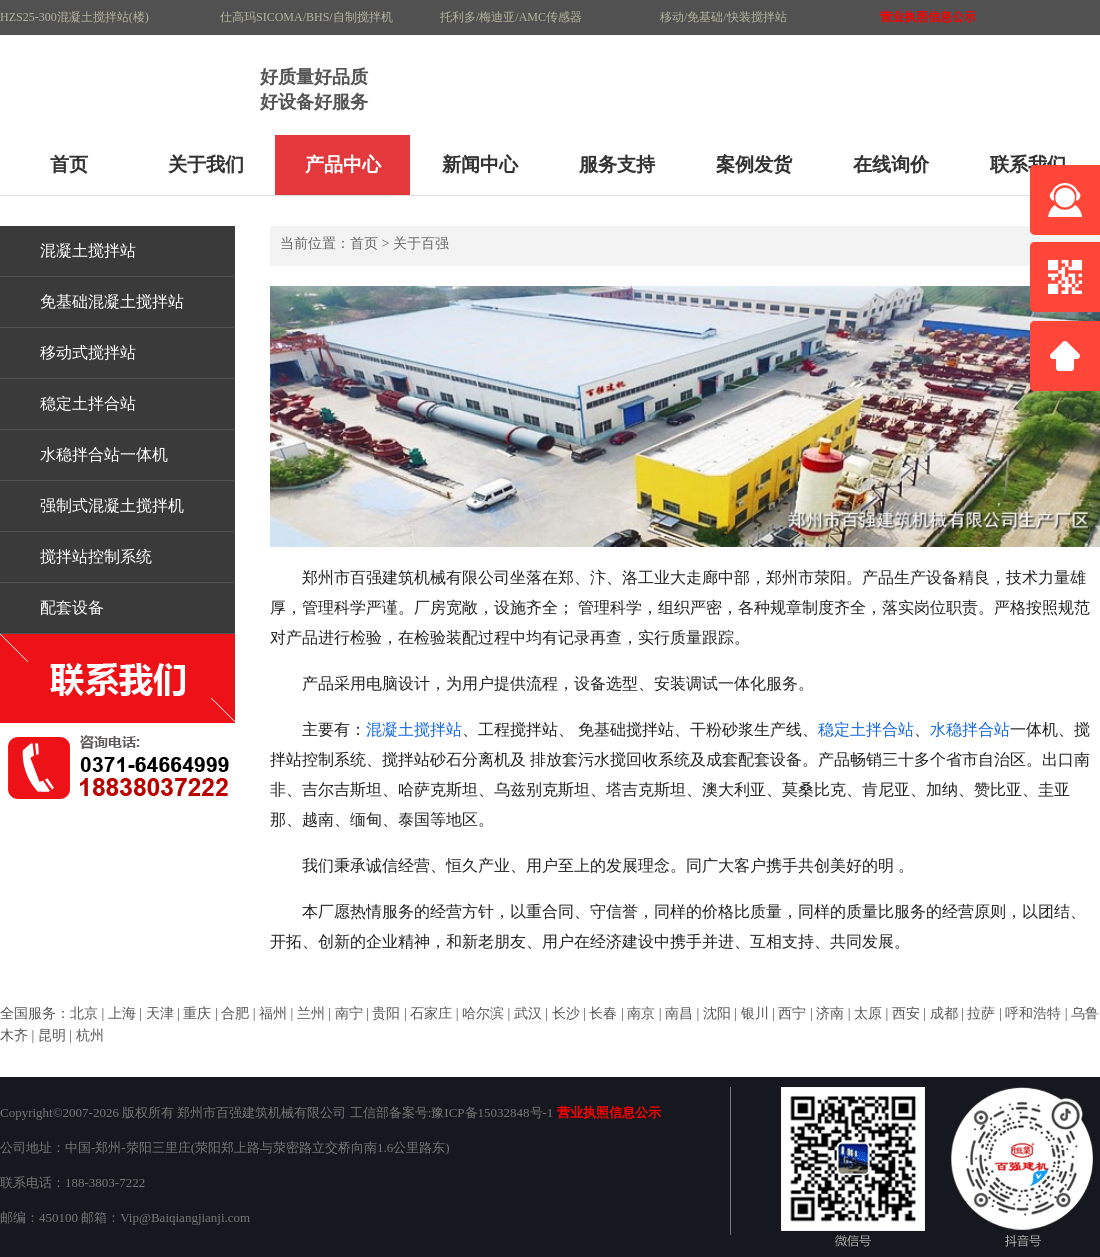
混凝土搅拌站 (88, 250)
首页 (69, 164)
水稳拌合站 (970, 729)
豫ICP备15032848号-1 (492, 1112)
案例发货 (754, 164)
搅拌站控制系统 (96, 556)
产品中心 (343, 164)
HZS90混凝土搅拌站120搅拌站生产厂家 (125, 85)
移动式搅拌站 (88, 352)
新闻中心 (480, 164)
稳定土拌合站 (88, 403)
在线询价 (891, 164)
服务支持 (617, 164)
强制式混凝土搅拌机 (112, 505)
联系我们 (1028, 164)
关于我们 (206, 164)
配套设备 (72, 607)
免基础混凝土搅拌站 (112, 301)
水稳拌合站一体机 (104, 454)
